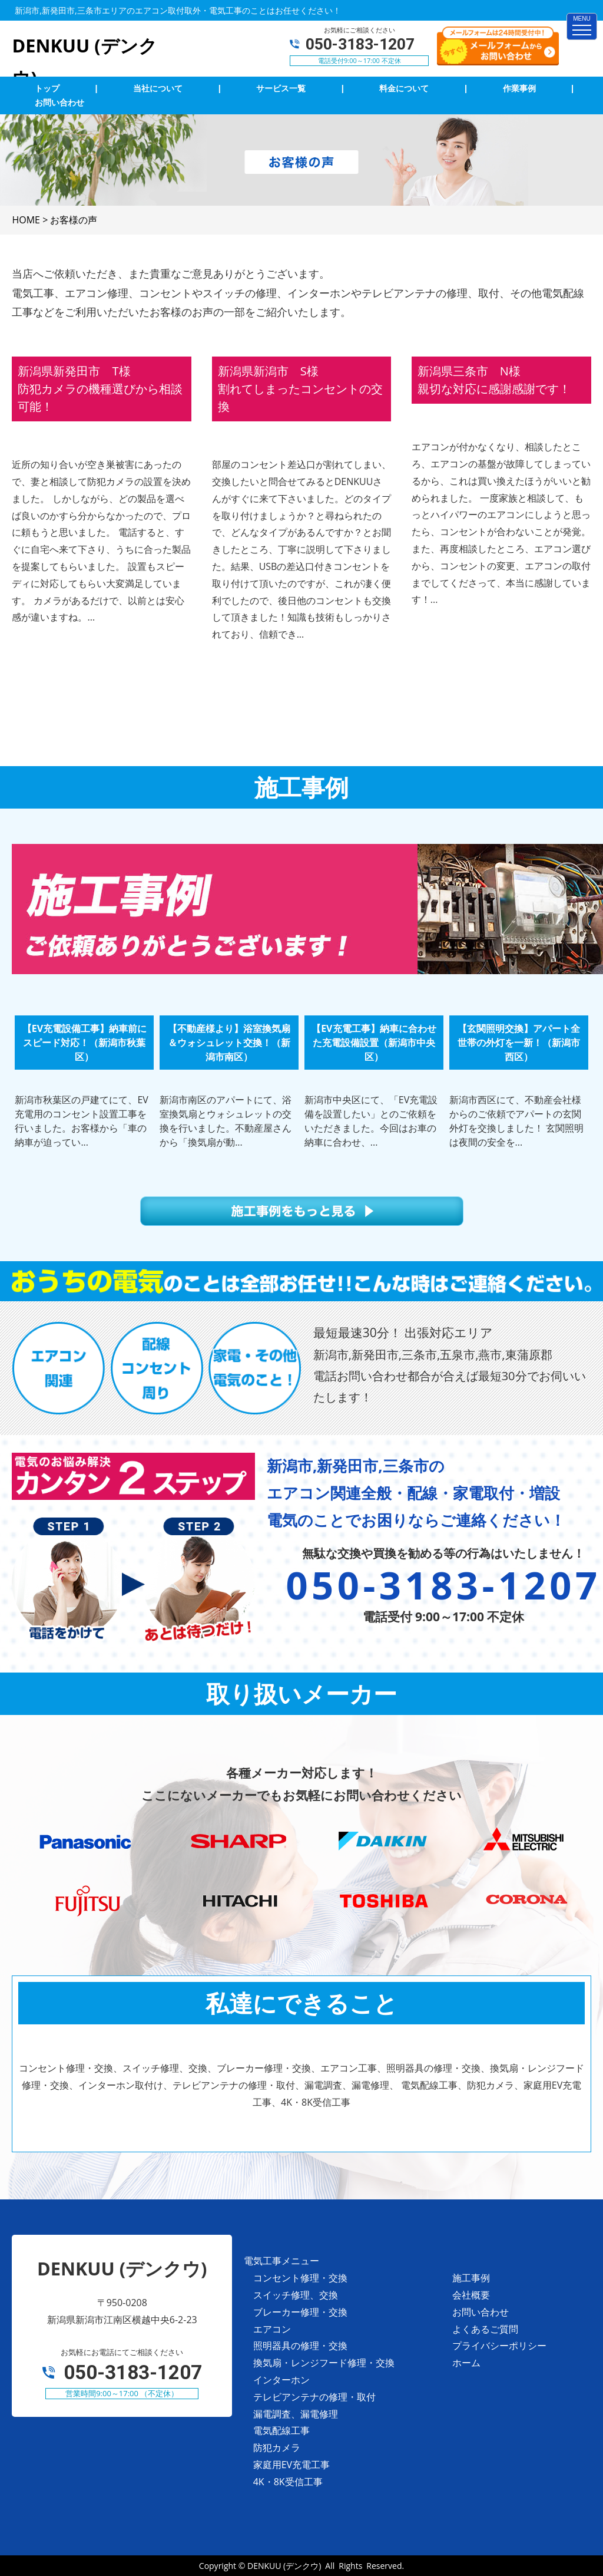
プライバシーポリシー (499, 2345)
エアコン (272, 2329)
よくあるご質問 (485, 2329)
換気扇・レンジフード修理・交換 (324, 2362)
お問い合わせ (480, 2311)
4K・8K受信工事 (288, 2481)
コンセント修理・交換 (300, 2277)
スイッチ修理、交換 (295, 2294)
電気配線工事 (281, 2430)
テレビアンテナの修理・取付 (314, 2396)
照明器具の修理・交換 (300, 2345)
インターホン (281, 2379)
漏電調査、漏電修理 (295, 2413)
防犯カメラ (276, 2447)
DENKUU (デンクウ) (284, 2565)
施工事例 (471, 2277)
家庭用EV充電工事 (291, 2464)
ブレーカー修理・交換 (300, 2311)
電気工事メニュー (281, 2260)
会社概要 (471, 2294)
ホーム (466, 2362)
